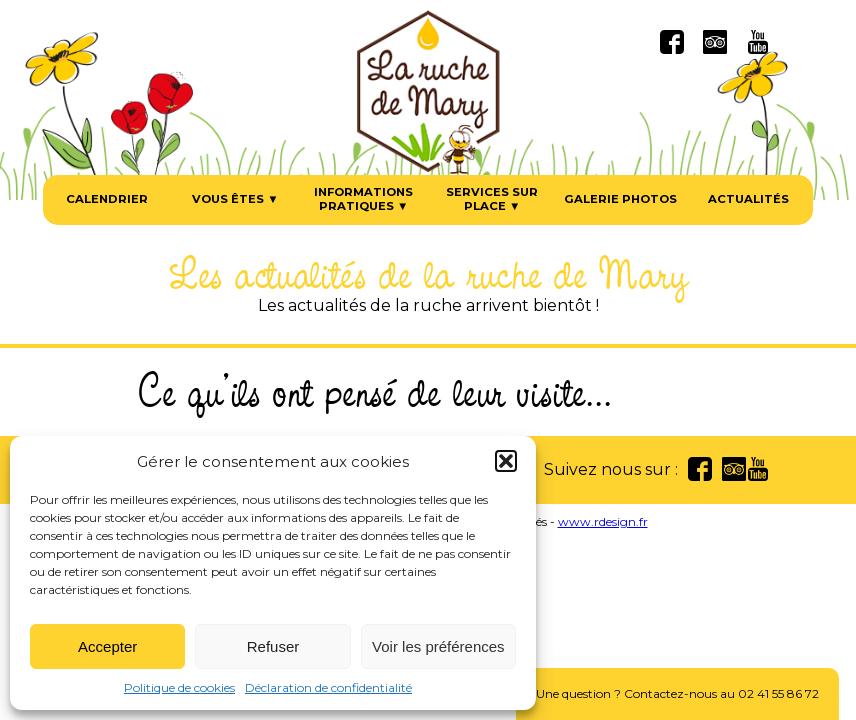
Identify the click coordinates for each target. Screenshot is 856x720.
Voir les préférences (438, 646)
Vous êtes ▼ (235, 199)
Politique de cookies (179, 687)
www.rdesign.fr (603, 521)
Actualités (748, 199)
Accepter (107, 646)
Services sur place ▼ (492, 199)
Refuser (273, 646)
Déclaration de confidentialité (328, 687)
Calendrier (107, 199)
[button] (506, 461)
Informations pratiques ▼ (363, 199)
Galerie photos (620, 199)
